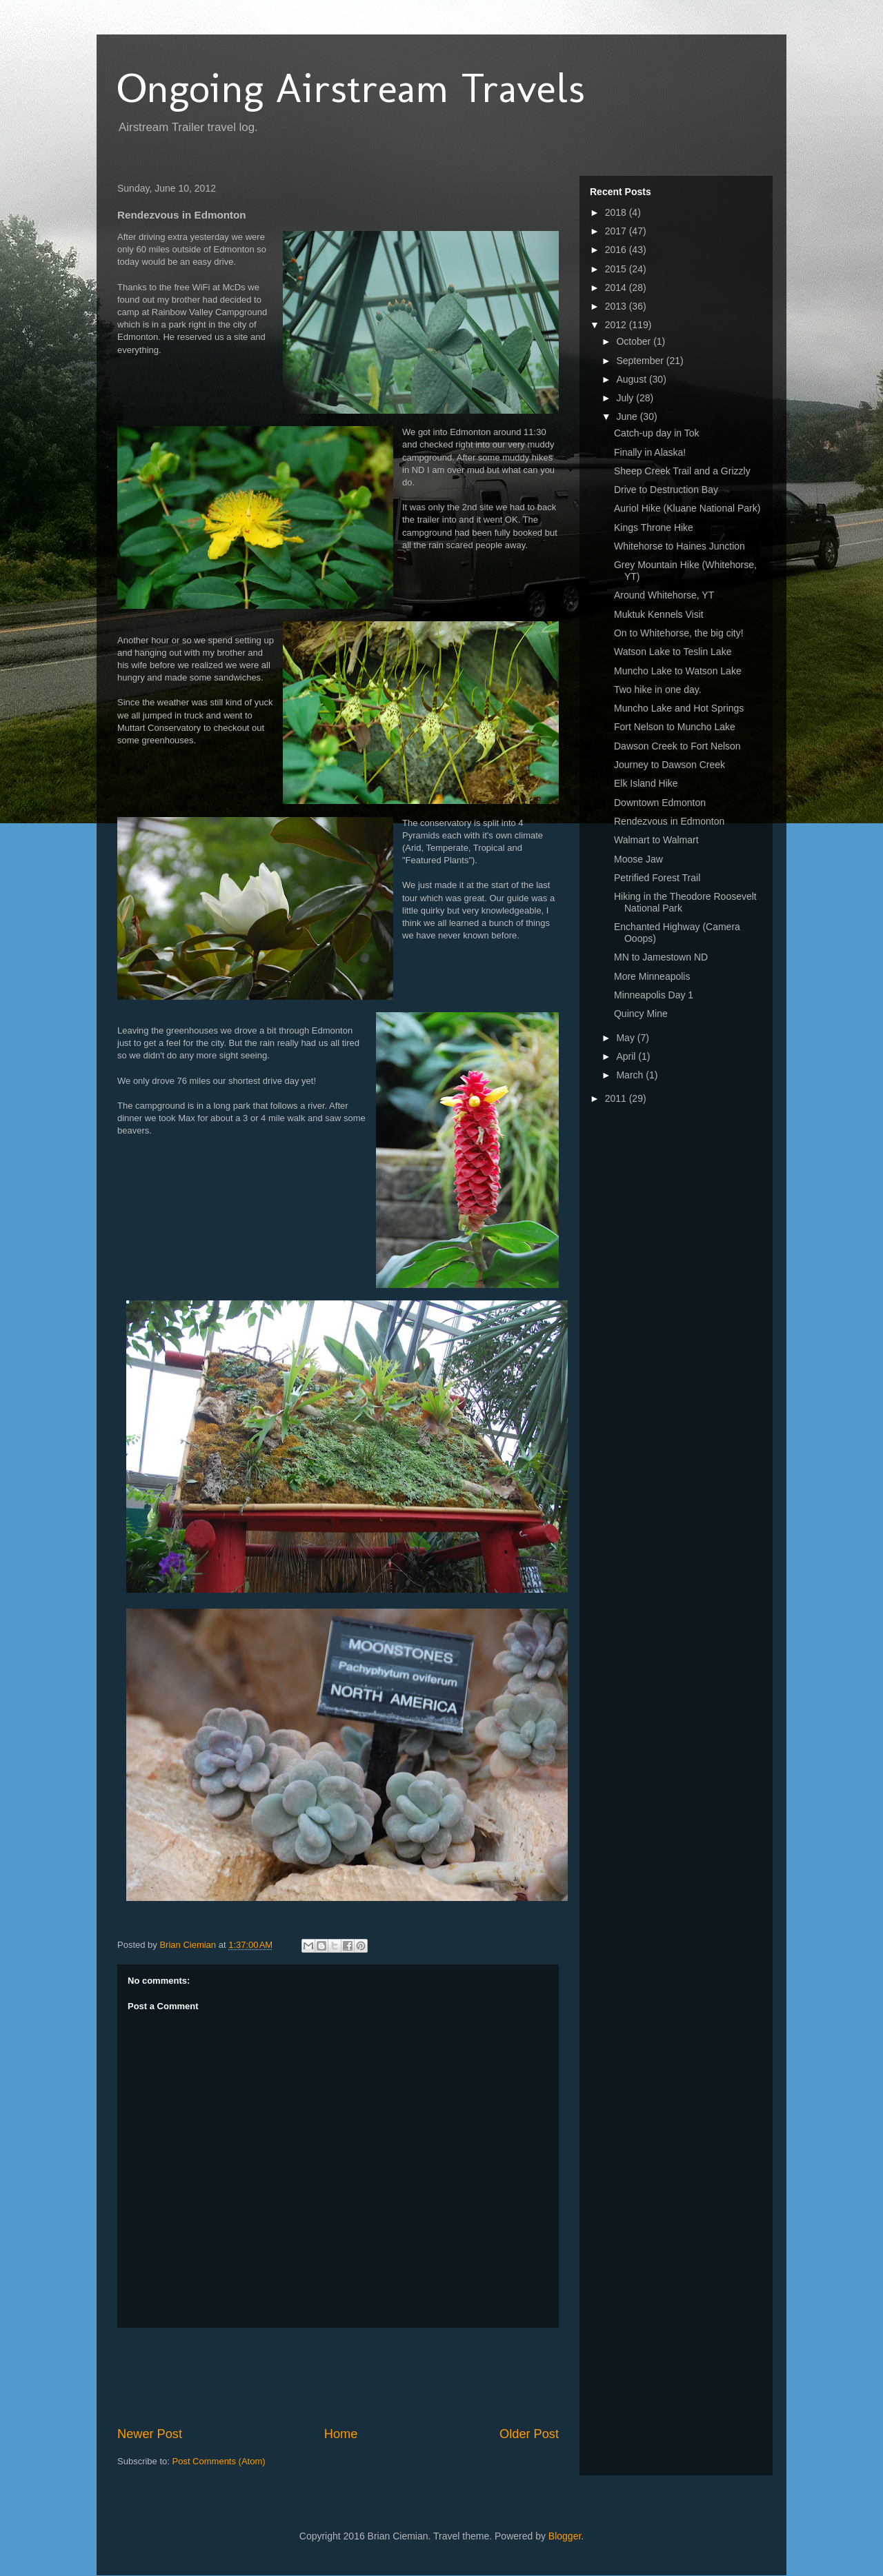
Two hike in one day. (658, 689)
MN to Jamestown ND (661, 957)
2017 (617, 231)
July (626, 397)
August (632, 379)
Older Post (529, 2434)
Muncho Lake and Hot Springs (679, 708)
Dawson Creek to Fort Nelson (677, 746)
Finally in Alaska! (650, 452)
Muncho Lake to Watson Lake (678, 670)
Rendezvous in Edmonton (669, 821)
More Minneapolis (652, 976)
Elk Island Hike (646, 783)
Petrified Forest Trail (657, 877)
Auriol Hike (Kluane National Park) (687, 508)
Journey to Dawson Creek (669, 764)
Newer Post (149, 2434)
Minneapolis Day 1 (653, 994)
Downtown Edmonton (660, 802)
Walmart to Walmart (656, 839)
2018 (617, 212)
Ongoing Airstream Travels (351, 87)
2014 (617, 287)
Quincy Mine (641, 1013)
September (641, 360)
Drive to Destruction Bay (666, 489)
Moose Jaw (638, 859)
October (634, 341)
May (626, 1037)
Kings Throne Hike (653, 527)
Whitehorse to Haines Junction (679, 546)
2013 (617, 306)
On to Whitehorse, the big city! (679, 632)
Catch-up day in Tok (656, 433)
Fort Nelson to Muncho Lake (674, 726)
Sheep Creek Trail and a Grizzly (682, 470)
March (631, 1074)
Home (341, 2434)
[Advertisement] (368, 2377)
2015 (617, 268)
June (627, 416)
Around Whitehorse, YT (664, 595)
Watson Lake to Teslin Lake (672, 651)
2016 (617, 249)
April (627, 1056)
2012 (617, 324)
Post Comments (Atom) (219, 2461)
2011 (617, 1098)
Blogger (564, 2536)
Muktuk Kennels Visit (659, 614)
